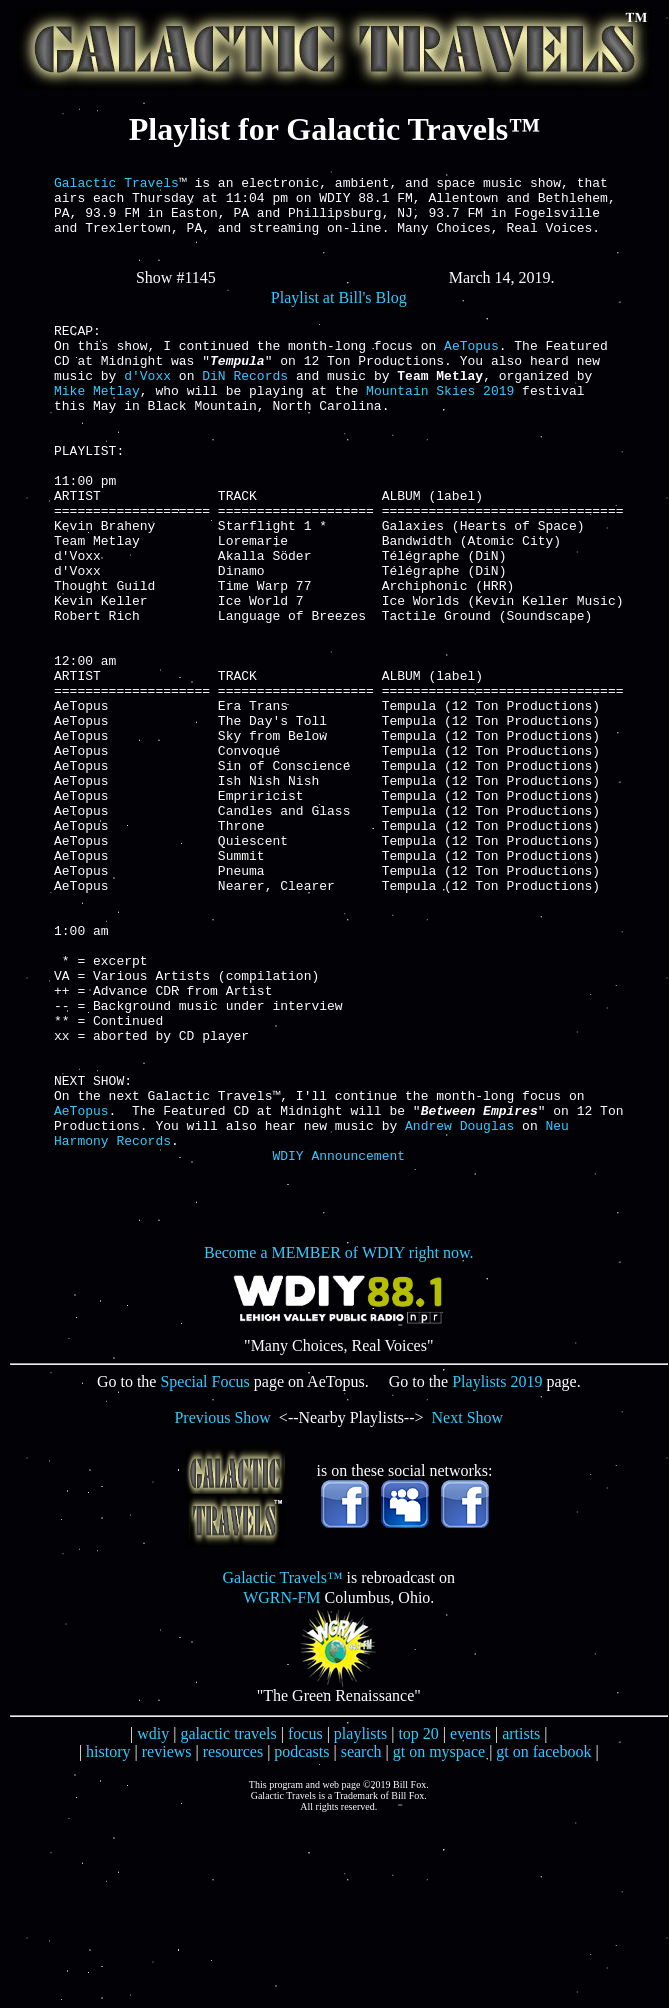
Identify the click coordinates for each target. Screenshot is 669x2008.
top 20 (418, 1919)
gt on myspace (439, 1937)
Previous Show (222, 1603)
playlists (360, 1919)
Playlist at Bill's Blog (339, 312)
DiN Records (245, 405)
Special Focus (204, 1567)
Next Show (468, 1603)
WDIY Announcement (338, 1341)
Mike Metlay (97, 423)
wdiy (153, 1919)
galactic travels (228, 1919)
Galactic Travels (116, 185)
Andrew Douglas (459, 1305)
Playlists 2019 (497, 1567)
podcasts (301, 1937)
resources (233, 1937)
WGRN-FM (281, 1783)
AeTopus (471, 369)
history (108, 1937)
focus (305, 1919)
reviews (167, 1937)
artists (521, 1919)
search (361, 1937)
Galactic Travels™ (282, 1763)
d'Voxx (147, 405)
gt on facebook (543, 1937)
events (470, 1919)
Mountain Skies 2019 (440, 423)
